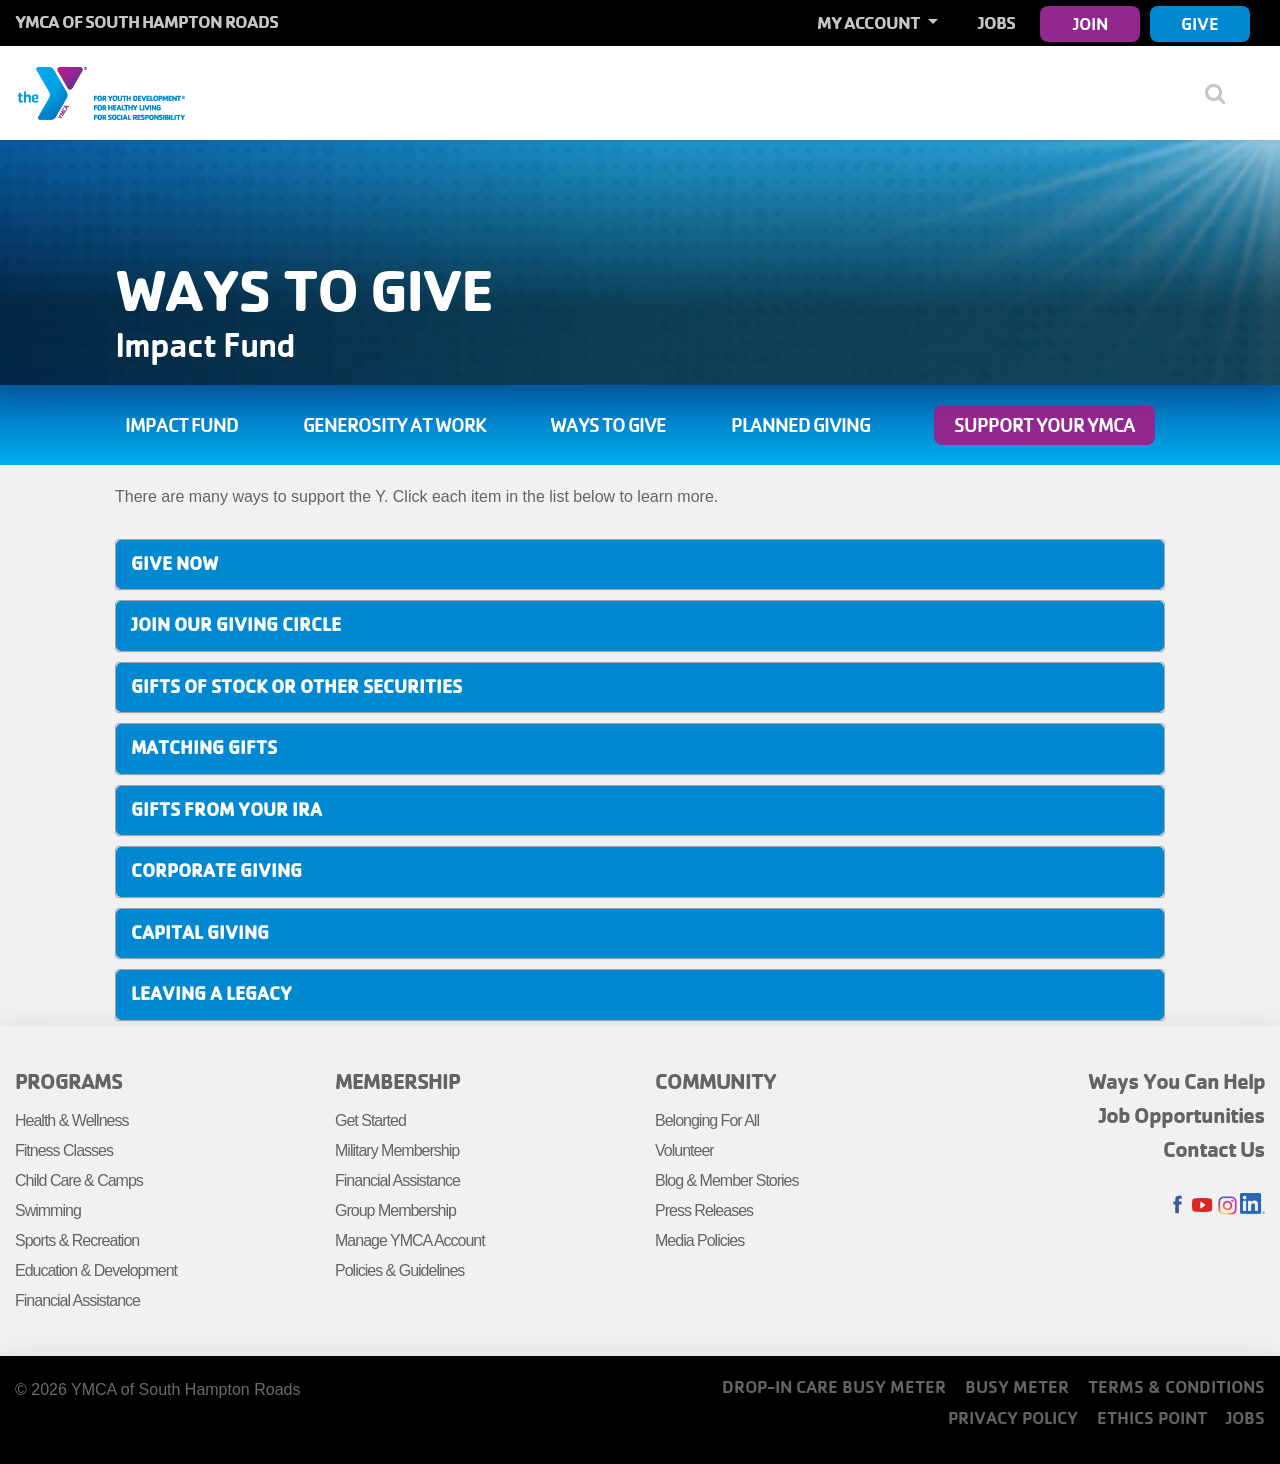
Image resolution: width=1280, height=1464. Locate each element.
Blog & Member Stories (727, 1180)
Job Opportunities (1182, 1115)
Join (1090, 23)
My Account (870, 22)
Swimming (48, 1210)
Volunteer (684, 1150)
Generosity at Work (394, 425)
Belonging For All (707, 1120)
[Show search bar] (1222, 93)
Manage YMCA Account (410, 1240)
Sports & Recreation (77, 1240)
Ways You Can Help (1176, 1081)
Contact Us (1214, 1149)
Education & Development (96, 1270)
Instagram (1227, 1205)
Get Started (370, 1120)
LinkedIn (1252, 1205)
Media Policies (699, 1240)
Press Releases (704, 1210)
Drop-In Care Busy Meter (834, 1386)
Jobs (996, 22)
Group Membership (395, 1210)
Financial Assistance (77, 1300)
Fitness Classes (64, 1150)
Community (715, 1081)
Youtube (1202, 1205)
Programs (68, 1081)
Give (1200, 23)
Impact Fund (181, 425)
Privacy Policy (1013, 1417)
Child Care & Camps (79, 1180)
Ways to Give (608, 425)
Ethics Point (1152, 1417)
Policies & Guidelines (399, 1270)
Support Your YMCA (1044, 425)
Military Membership (397, 1150)
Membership (397, 1081)
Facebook (1177, 1205)
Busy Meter (1017, 1386)
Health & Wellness (71, 1120)
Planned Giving (800, 425)
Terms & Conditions (1176, 1386)
